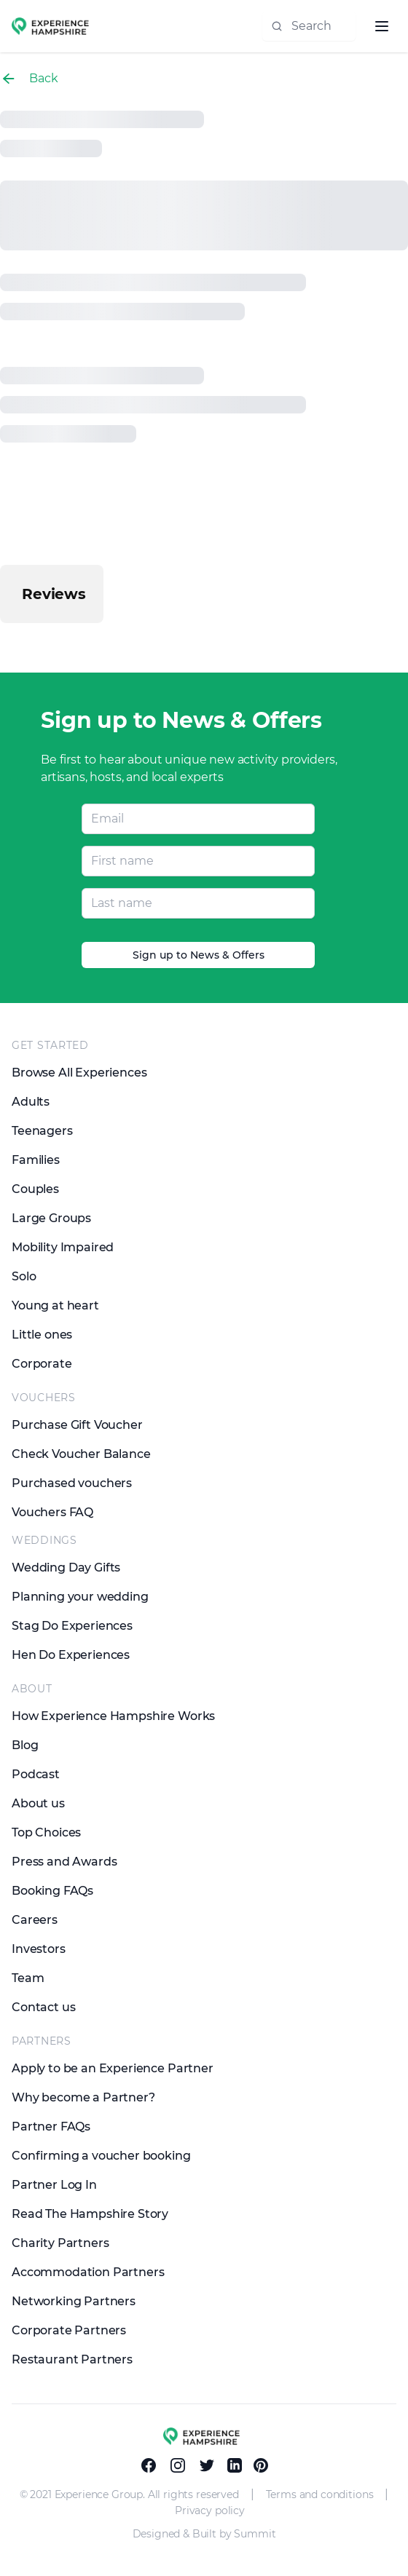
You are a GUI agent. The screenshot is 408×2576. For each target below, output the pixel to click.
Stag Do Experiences (72, 1626)
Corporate (42, 1364)
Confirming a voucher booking (101, 2156)
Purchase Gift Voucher (77, 1425)
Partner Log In (54, 2185)
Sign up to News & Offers (198, 955)
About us (38, 1803)
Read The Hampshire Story (90, 2214)
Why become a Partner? (83, 2097)
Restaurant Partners (72, 2359)
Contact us (43, 2007)
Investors (39, 1949)
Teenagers (42, 1131)
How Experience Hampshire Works (113, 1716)
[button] (11, 637)
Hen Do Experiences (71, 1655)
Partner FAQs (51, 2126)
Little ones (42, 1334)
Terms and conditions (320, 2494)
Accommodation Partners (88, 2272)
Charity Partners (60, 2243)
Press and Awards (64, 1861)
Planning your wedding (80, 1597)
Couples (35, 1189)
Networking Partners (74, 2301)
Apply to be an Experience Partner (112, 2068)
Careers (35, 1920)
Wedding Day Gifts (66, 1567)
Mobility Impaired (63, 1247)
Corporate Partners (69, 2330)
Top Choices (46, 1832)
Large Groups (51, 1218)
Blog (25, 1745)
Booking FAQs (52, 1891)
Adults (31, 1102)
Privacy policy (210, 2510)
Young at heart (55, 1305)
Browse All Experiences (79, 1072)
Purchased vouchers (72, 1483)
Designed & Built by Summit (204, 2533)
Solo (24, 1276)
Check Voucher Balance (81, 1454)
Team (28, 1978)
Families (36, 1160)
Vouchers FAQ (52, 1512)
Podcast (36, 1774)
